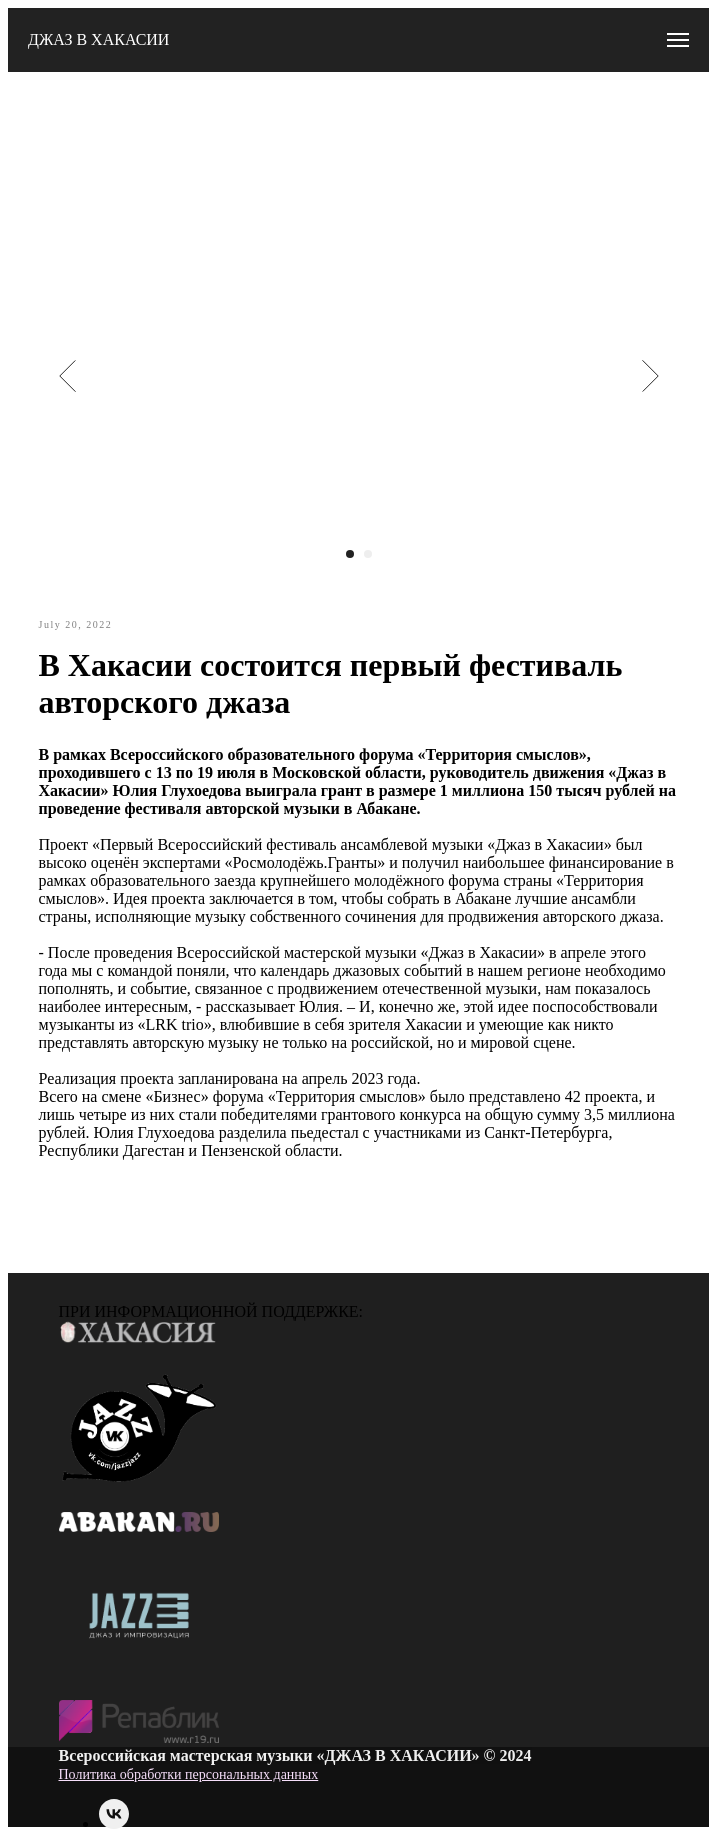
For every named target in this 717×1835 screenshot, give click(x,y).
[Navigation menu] (678, 40)
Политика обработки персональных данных (189, 1774)
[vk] (114, 1823)
